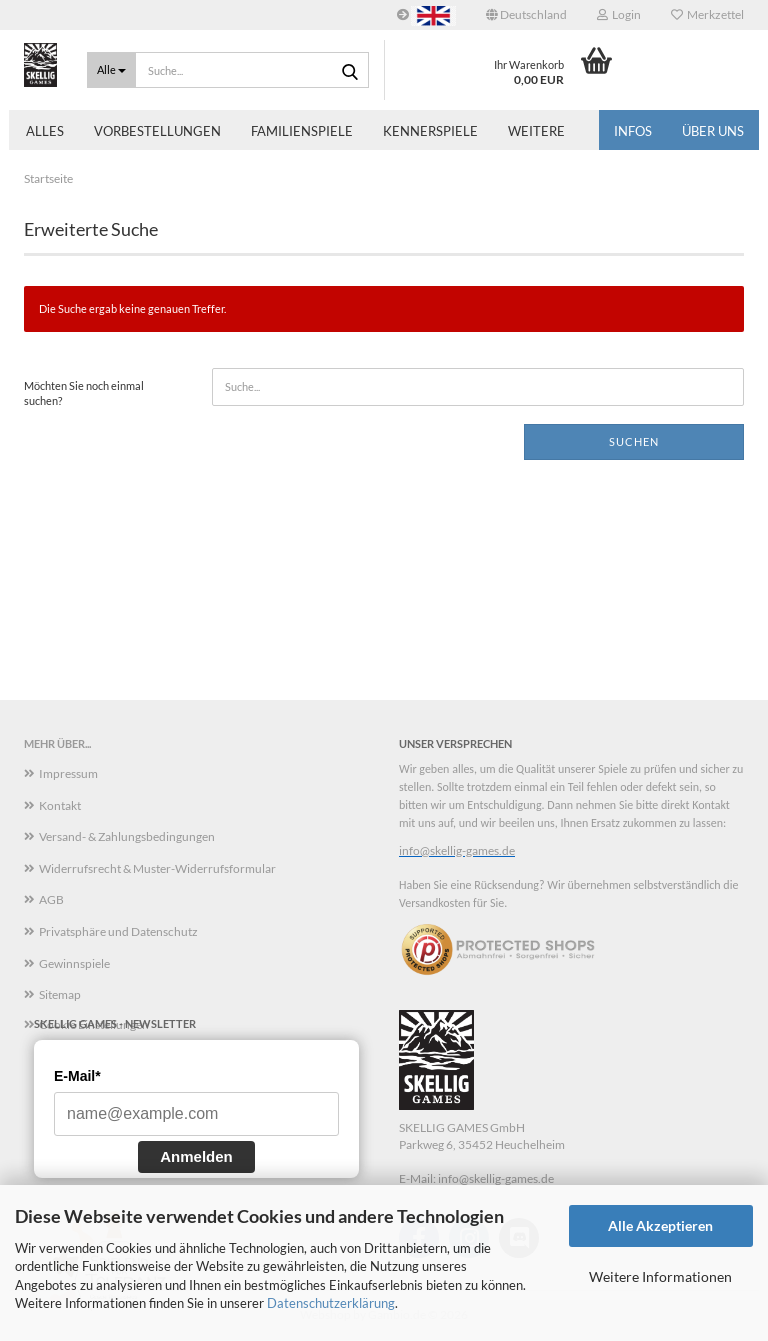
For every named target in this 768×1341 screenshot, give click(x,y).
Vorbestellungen (157, 131)
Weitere (536, 131)
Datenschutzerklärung (331, 1303)
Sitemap (60, 994)
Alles (45, 131)
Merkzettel (707, 14)
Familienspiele (302, 131)
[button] (526, 15)
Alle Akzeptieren (660, 1225)
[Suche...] (112, 70)
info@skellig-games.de (457, 850)
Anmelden (196, 1156)
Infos (633, 131)
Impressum (68, 773)
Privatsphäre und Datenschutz (118, 931)
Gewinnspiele (74, 963)
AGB (51, 899)
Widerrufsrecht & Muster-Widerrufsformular (157, 868)
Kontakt (60, 805)
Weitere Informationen (660, 1276)
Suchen (634, 441)
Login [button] (619, 14)
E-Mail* (77, 1076)
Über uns (713, 131)
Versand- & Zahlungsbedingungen (127, 836)
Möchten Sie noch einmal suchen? (84, 393)
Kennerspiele (430, 131)
